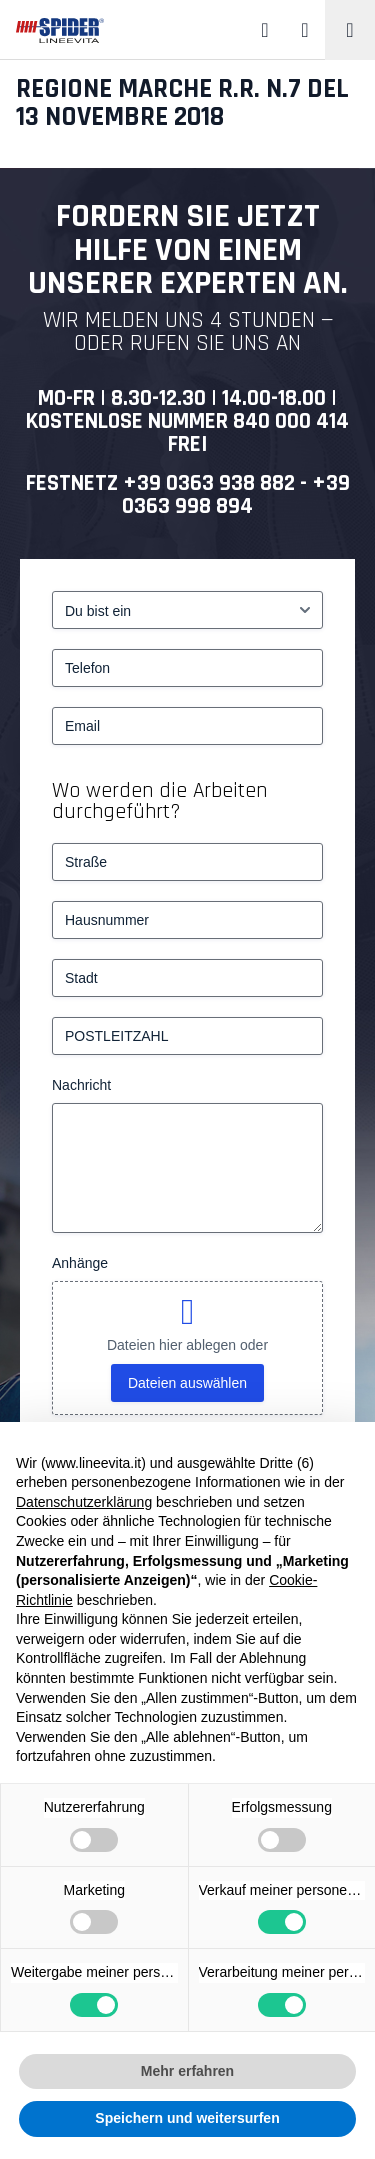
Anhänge (80, 1263)
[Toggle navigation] (350, 30)
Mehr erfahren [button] (187, 2071)
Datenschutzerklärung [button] (84, 1502)
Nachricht (81, 1085)
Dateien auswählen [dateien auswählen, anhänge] (187, 1383)
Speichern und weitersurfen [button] (187, 2118)
